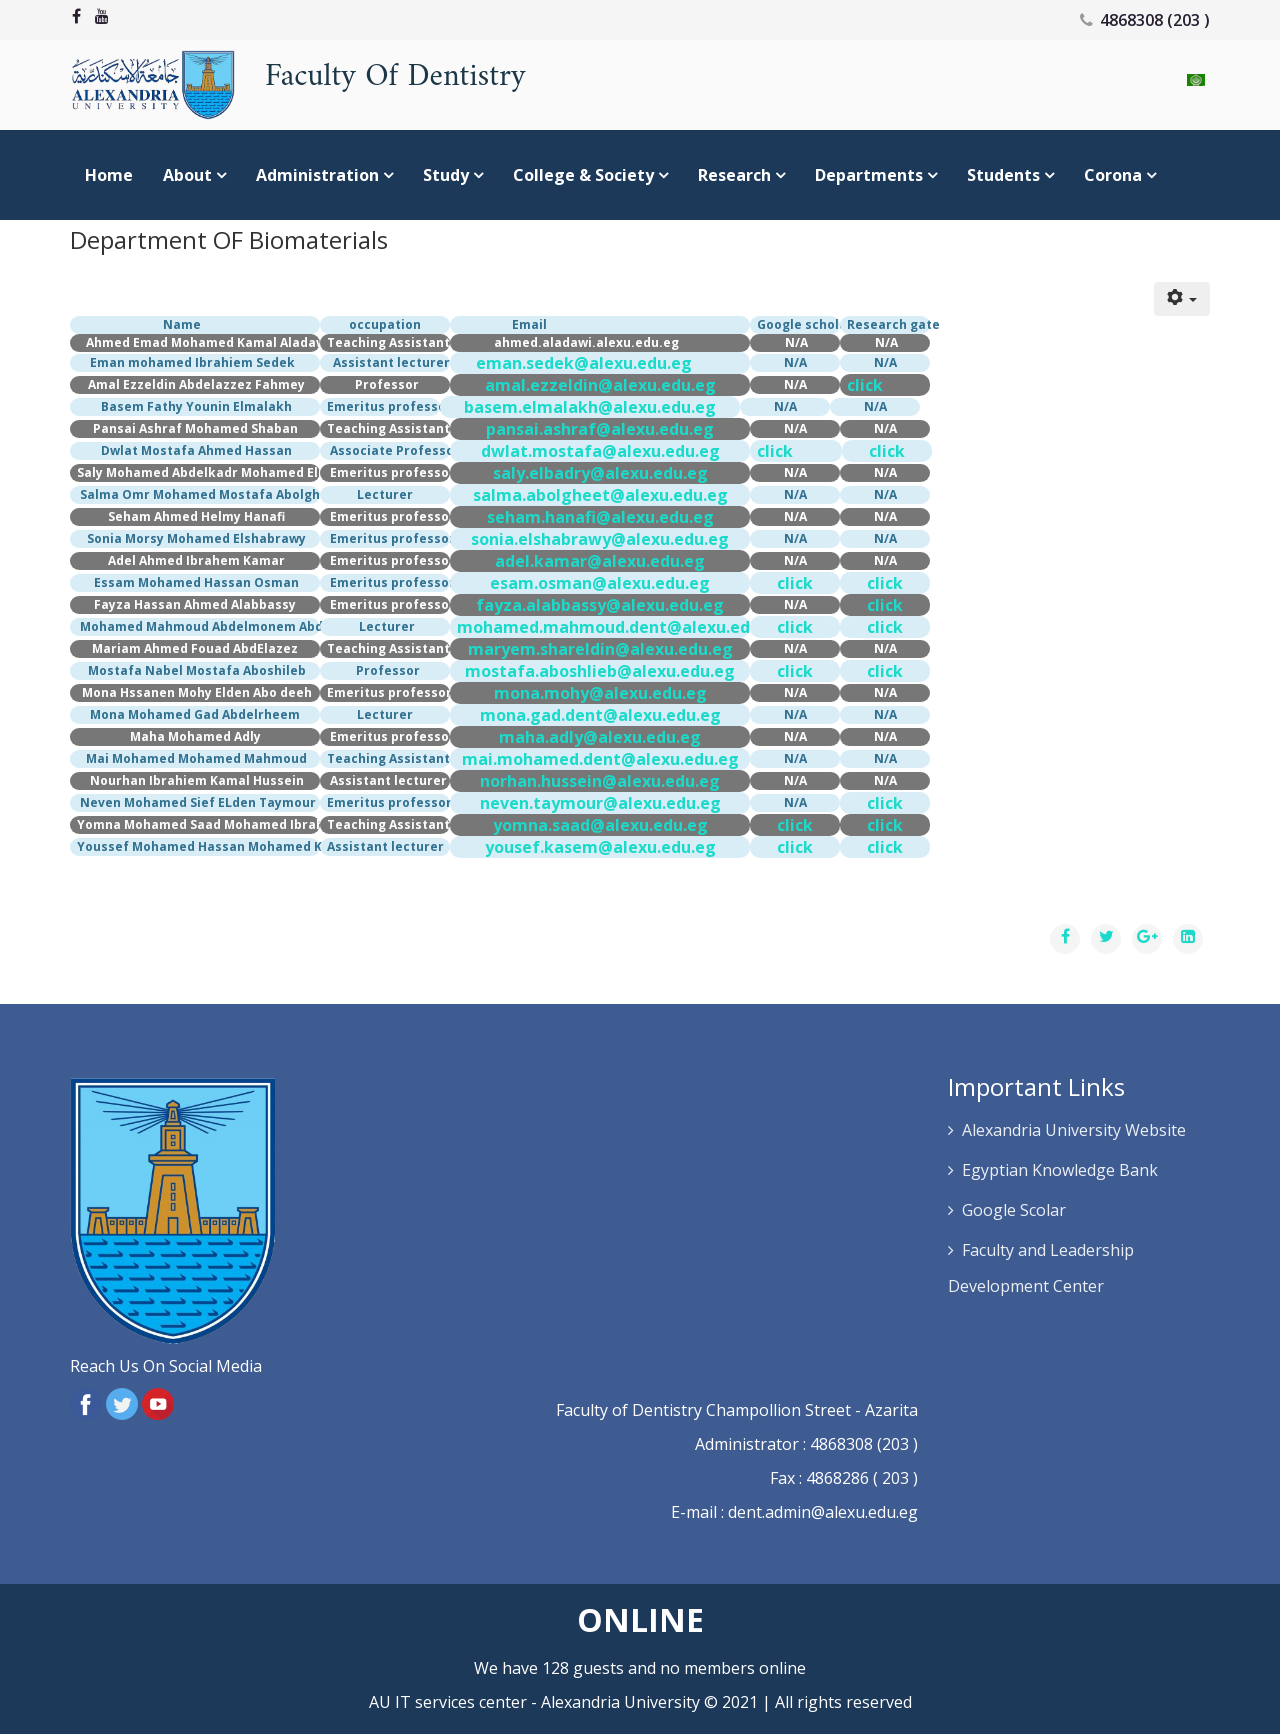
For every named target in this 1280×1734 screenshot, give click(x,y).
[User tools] (1182, 299)
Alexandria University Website (1074, 1130)
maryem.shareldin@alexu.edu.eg (600, 649)
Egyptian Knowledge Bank (1060, 1170)
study (446, 175)
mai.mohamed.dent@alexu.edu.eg (600, 759)
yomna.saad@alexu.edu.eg (600, 825)
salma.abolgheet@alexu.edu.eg (600, 495)
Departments (869, 175)
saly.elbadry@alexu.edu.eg (600, 473)
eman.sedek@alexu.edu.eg (584, 363)
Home (109, 175)
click (865, 385)
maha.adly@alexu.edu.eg (600, 737)
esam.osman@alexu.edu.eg (600, 583)
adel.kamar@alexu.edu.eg (600, 561)
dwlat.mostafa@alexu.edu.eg (600, 451)
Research (734, 175)
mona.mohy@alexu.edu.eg (600, 693)
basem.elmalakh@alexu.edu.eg (590, 407)
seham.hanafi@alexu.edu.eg (600, 517)
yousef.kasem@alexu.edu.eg (600, 847)
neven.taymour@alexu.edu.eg (600, 803)
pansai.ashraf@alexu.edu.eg (600, 429)
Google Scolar (1014, 1210)
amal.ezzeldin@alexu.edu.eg (600, 385)
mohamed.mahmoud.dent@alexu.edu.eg (621, 627)
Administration (317, 175)
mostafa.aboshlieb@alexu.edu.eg (600, 671)
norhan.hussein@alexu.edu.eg (600, 781)
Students (1005, 175)
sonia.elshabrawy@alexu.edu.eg (600, 539)
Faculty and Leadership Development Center (1041, 1268)
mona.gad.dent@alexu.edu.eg (600, 715)
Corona (1113, 175)
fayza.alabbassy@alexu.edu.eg (600, 605)
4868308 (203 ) (1155, 20)
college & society (583, 175)
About (187, 175)
